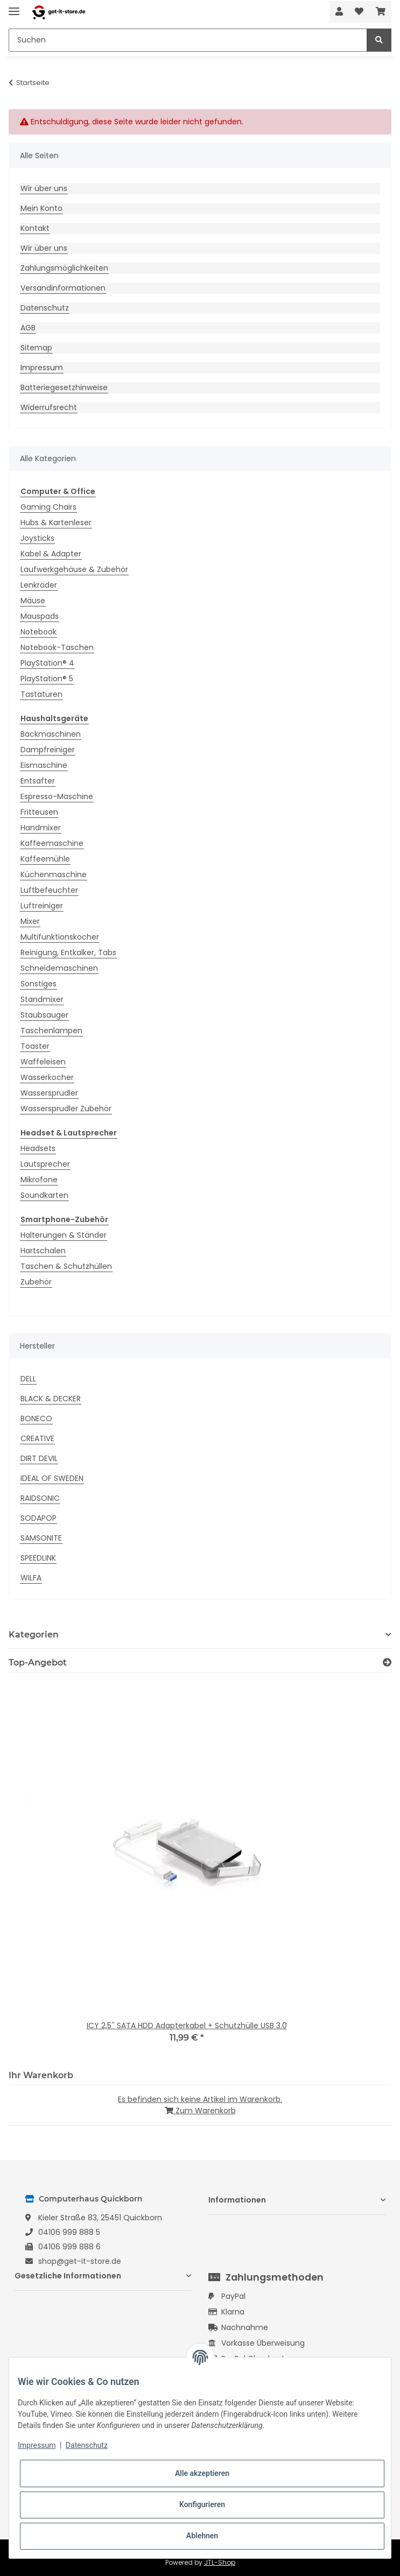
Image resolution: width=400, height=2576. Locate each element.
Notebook (38, 631)
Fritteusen (39, 812)
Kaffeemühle (45, 858)
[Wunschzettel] (359, 12)
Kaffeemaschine (51, 843)
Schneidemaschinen (59, 968)
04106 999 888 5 (69, 2232)
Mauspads (39, 616)
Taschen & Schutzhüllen (66, 1266)
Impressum (41, 367)
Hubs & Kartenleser (56, 522)
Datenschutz (44, 307)
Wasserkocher (47, 1077)
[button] (339, 12)
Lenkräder (38, 585)
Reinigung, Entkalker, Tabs (68, 952)
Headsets (37, 1148)
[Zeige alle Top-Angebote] (387, 1662)
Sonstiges (38, 983)
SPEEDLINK (38, 1557)
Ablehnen (202, 2535)
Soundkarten (44, 1195)
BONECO (36, 1418)
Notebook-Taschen (57, 647)
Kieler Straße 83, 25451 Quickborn (100, 2217)
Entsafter (37, 780)
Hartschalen (43, 1250)
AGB (28, 327)
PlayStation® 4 (47, 663)
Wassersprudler (49, 1093)
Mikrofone (39, 1179)
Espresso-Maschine (56, 796)
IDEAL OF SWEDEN (51, 1478)
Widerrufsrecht (48, 407)
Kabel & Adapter (50, 553)
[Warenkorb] (380, 12)
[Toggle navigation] (14, 6)
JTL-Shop (219, 2562)
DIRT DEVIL (39, 1458)
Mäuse (32, 600)
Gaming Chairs (48, 507)
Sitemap (36, 347)
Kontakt (35, 228)
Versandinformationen (63, 288)
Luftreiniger (41, 905)
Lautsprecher (45, 1164)
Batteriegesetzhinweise (64, 387)
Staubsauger (44, 1015)
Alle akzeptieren (202, 2473)
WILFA (30, 1577)
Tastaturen (41, 694)
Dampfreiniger (47, 749)
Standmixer (42, 999)
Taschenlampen (51, 1030)
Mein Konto (41, 208)
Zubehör (36, 1281)
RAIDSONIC (40, 1498)
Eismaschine (43, 765)
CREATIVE (37, 1438)
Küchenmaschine (53, 874)
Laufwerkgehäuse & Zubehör (74, 569)
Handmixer (40, 827)
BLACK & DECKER (50, 1398)
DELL (28, 1378)
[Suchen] (188, 40)
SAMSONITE (41, 1538)
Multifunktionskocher (59, 936)
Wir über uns (43, 188)
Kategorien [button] (34, 1634)
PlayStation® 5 (46, 678)
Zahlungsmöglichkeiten (64, 268)
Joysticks (37, 538)
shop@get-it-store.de (79, 2261)
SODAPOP (38, 1518)
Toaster (35, 1046)
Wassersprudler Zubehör (65, 1108)
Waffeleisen (43, 1061)
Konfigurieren (202, 2504)
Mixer (30, 921)
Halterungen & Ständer (63, 1235)
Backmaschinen (50, 734)
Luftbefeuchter (49, 890)
